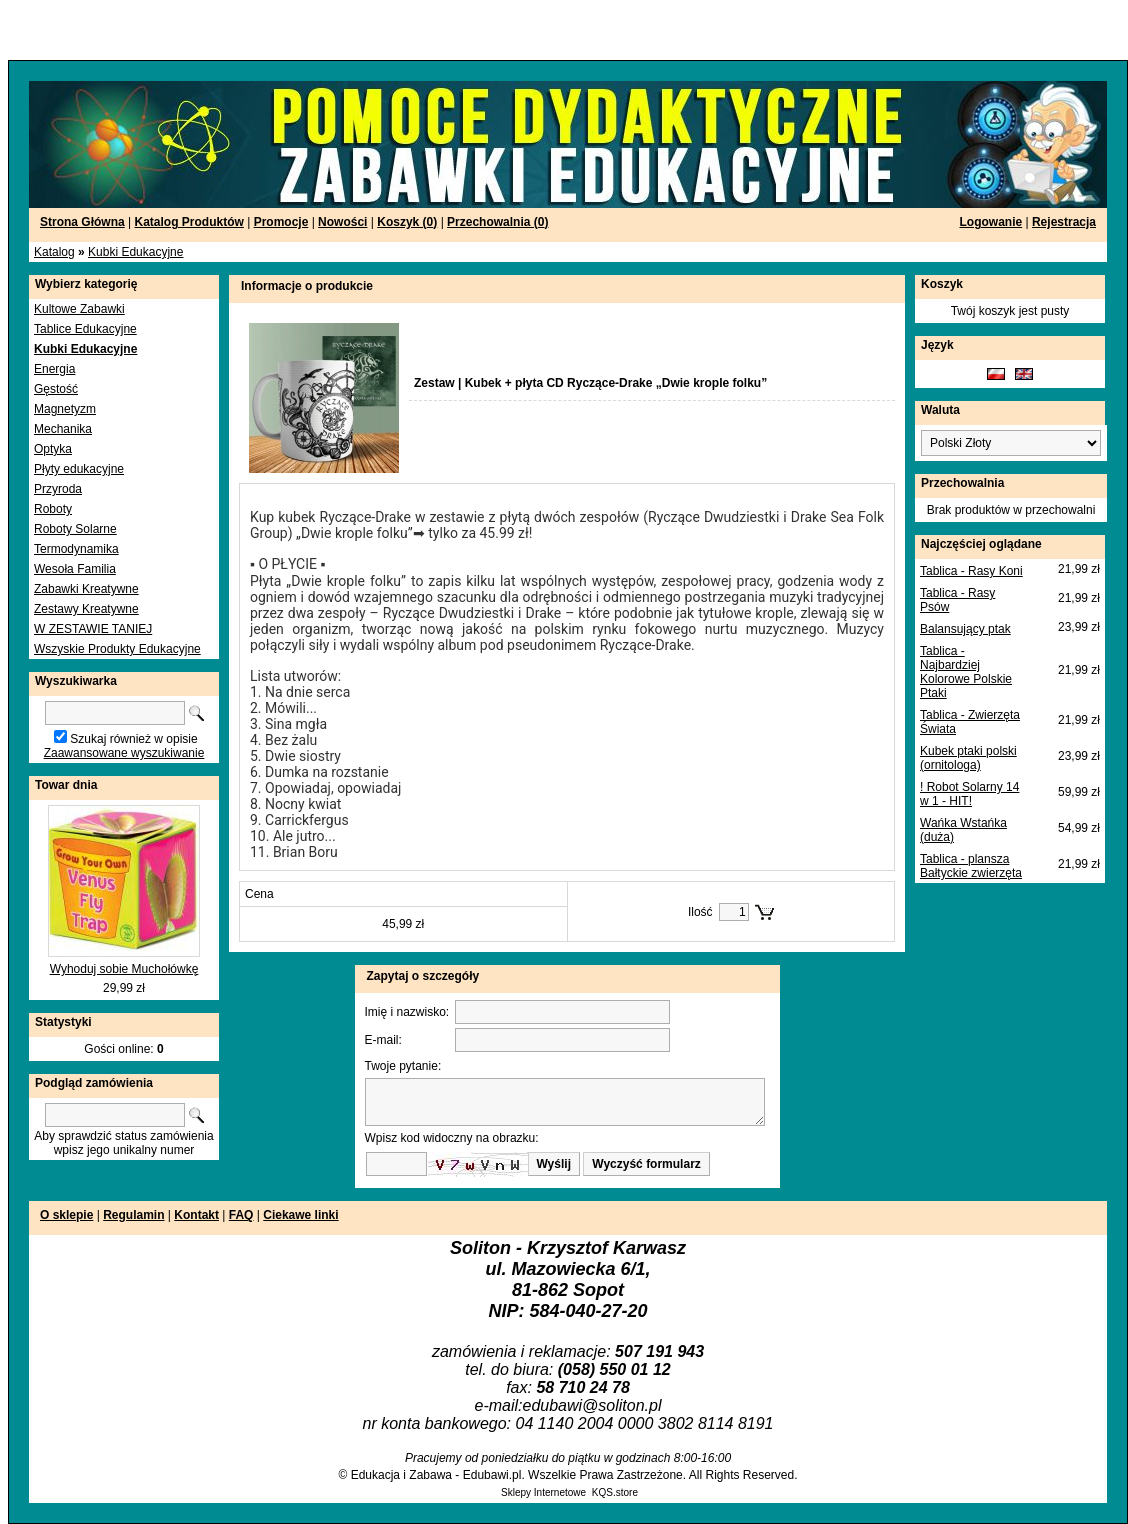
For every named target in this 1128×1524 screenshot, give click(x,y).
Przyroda (58, 489)
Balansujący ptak (965, 629)
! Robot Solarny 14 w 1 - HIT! (969, 794)
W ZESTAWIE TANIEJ (93, 629)
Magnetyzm (65, 409)
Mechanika (63, 429)
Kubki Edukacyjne (135, 252)
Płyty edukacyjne (79, 469)
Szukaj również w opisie (133, 739)
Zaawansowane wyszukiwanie (124, 753)
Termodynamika (76, 549)
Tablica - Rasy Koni (971, 571)
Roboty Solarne (75, 529)
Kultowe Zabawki (79, 309)
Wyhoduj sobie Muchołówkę (124, 969)
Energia (54, 369)
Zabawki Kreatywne (86, 589)
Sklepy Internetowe (543, 1492)
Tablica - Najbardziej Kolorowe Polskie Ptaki (966, 672)
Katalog (54, 252)
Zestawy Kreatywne (86, 609)
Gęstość (56, 389)
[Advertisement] (242, 30)
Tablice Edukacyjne (85, 329)
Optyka (53, 449)
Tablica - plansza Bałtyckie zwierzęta (971, 866)
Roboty (53, 509)
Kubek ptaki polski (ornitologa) (968, 758)
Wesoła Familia (75, 569)
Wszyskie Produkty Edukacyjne (117, 649)
